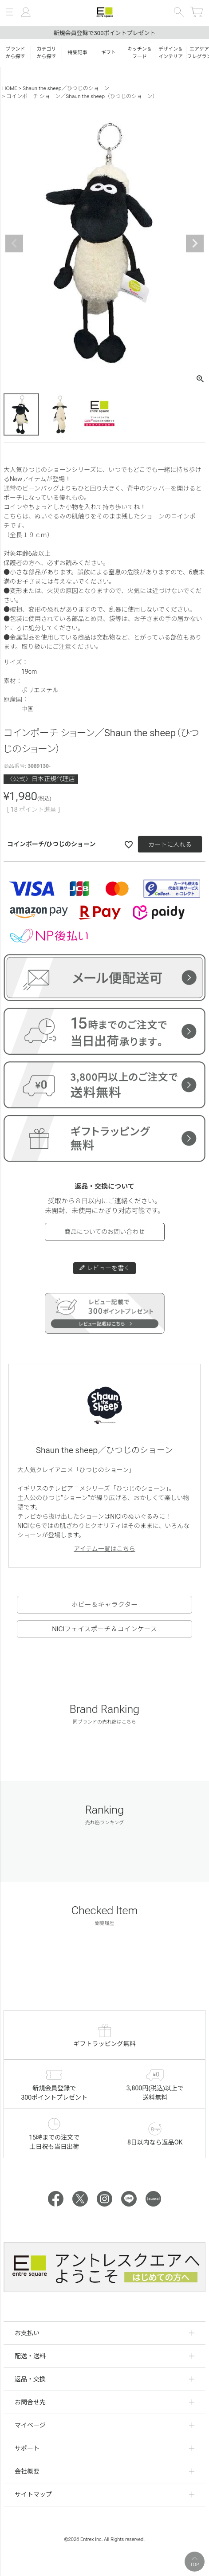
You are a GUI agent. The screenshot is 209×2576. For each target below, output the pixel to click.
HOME (9, 88)
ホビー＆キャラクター (104, 1605)
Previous (14, 243)
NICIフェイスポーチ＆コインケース (104, 1629)
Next (195, 243)
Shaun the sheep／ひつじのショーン (66, 88)
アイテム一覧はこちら (104, 1548)
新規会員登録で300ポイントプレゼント (104, 33)
